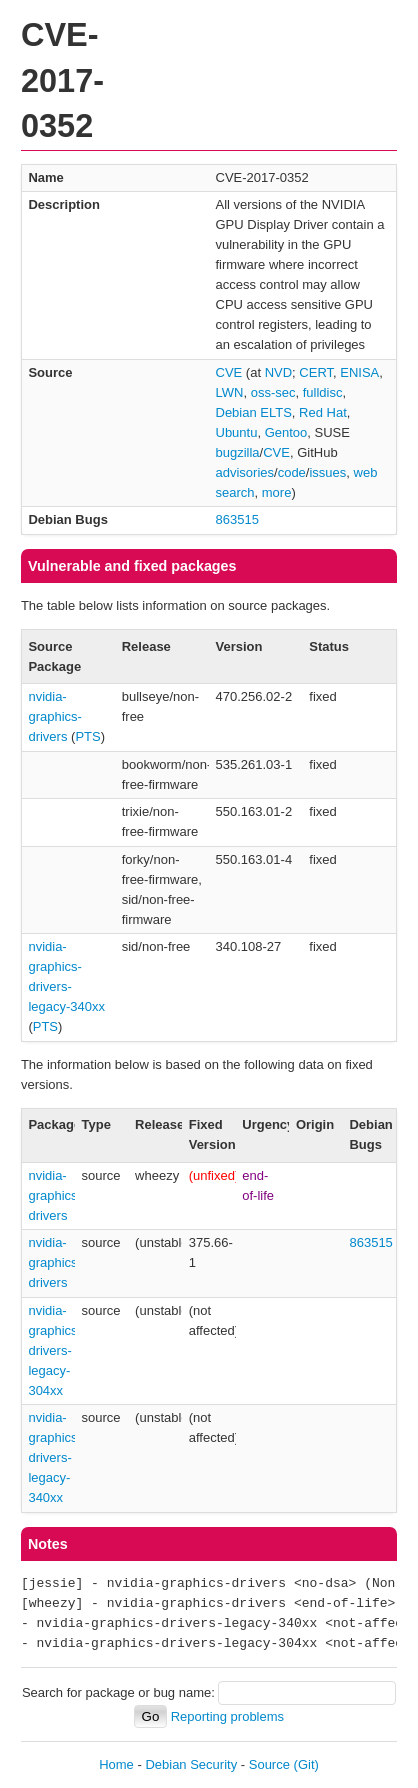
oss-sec (273, 392)
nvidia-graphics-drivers (54, 716)
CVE (229, 372)
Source (269, 1764)
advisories (245, 472)
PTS (87, 736)
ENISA (359, 372)
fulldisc (323, 392)
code (292, 472)
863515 (237, 519)
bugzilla (238, 452)
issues (327, 472)
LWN (230, 392)
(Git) (306, 1764)
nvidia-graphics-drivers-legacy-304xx (54, 1350)
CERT (316, 372)
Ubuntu (237, 432)
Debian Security (191, 1764)
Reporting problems (227, 1716)
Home (116, 1764)
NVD (278, 372)
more (277, 492)
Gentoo (286, 432)
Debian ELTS (254, 412)
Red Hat (323, 412)
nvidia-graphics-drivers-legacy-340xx (54, 1457)
